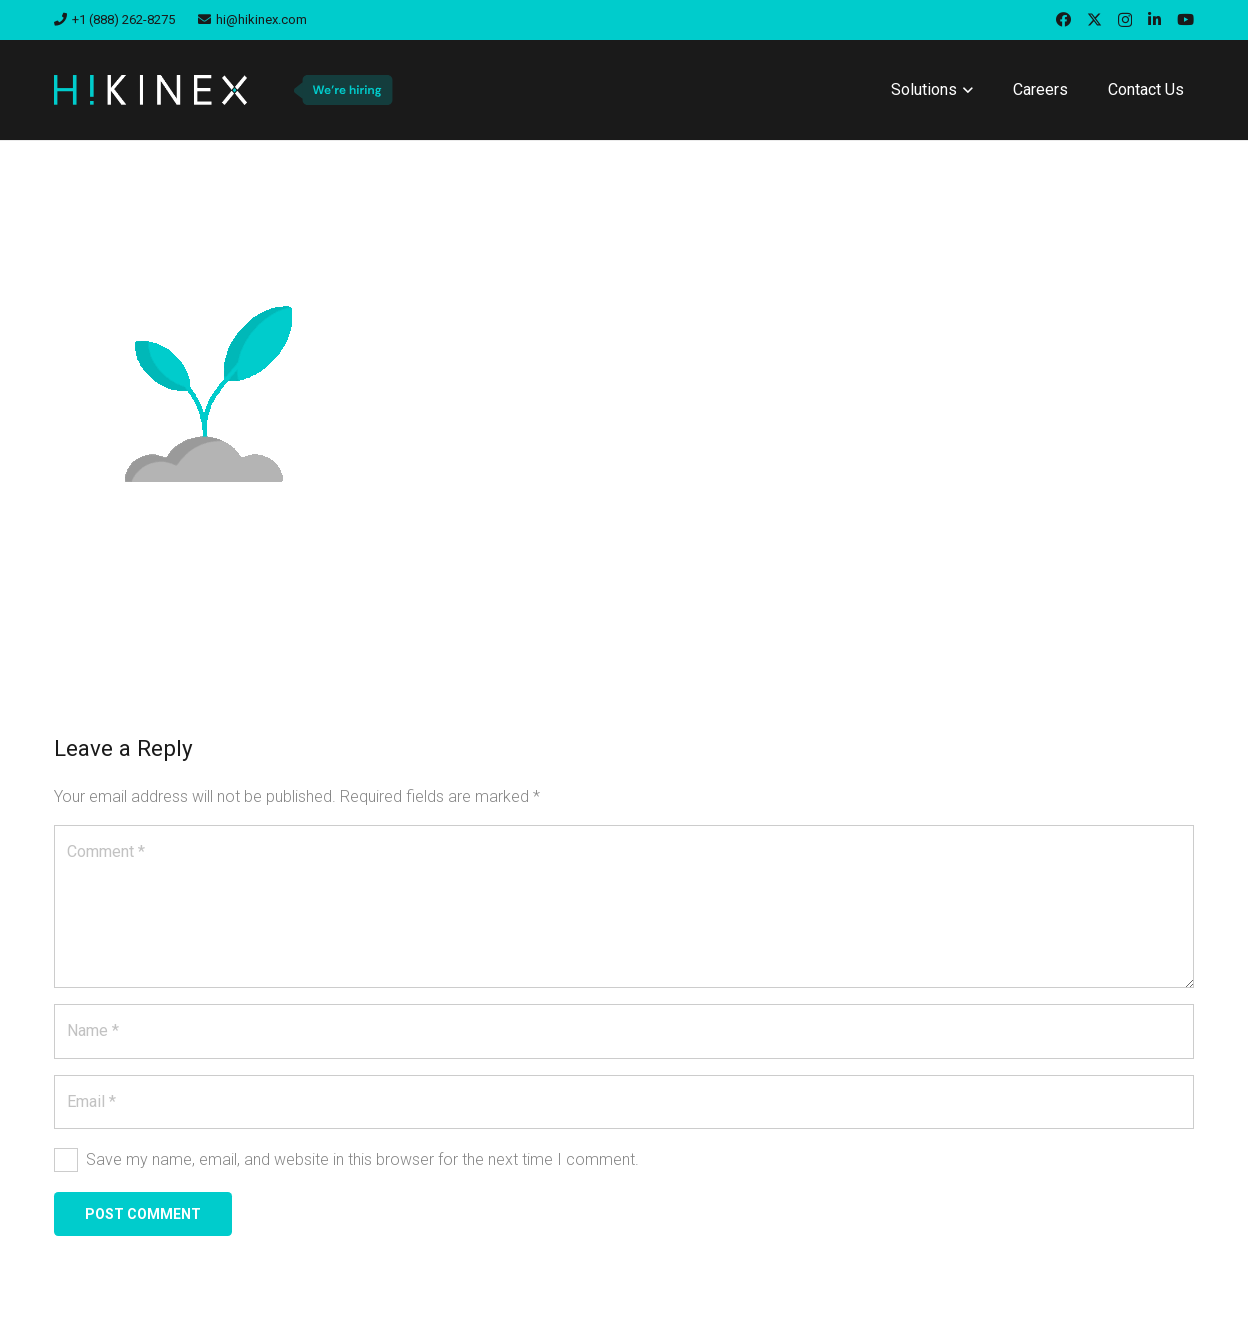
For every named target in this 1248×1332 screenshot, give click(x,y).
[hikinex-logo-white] (150, 90)
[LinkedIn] (1154, 19)
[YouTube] (1185, 19)
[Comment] (624, 906)
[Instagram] (1125, 20)
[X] (1094, 20)
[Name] (624, 1031)
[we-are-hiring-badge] (342, 90)
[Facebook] (1063, 19)
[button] (965, 90)
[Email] (624, 1102)
